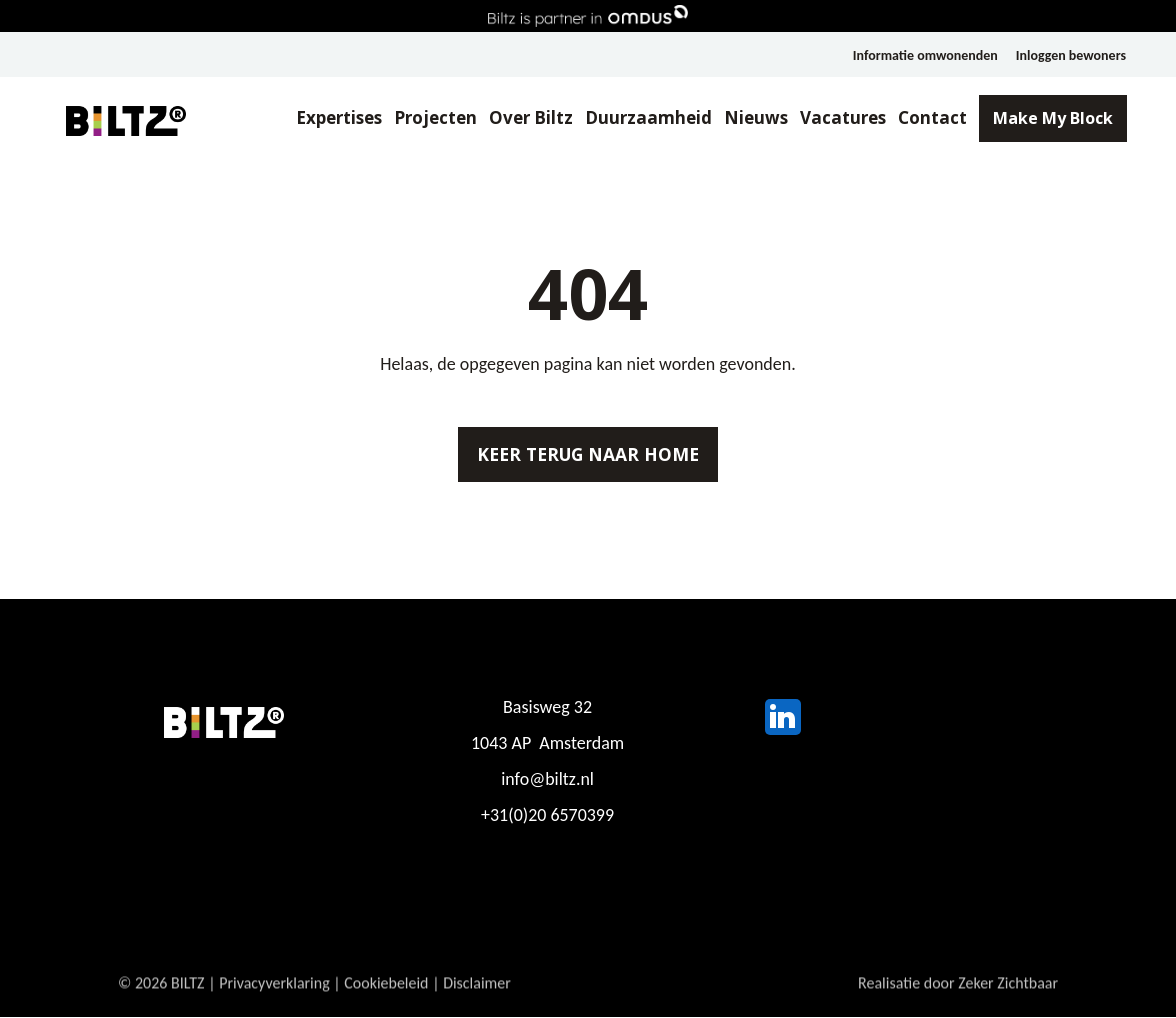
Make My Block (1052, 119)
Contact (931, 118)
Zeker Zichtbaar (1008, 995)
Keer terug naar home (588, 455)
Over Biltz (530, 118)
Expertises (337, 118)
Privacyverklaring (274, 995)
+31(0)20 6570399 (547, 817)
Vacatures (842, 118)
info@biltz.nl (547, 781)
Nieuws (755, 118)
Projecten (434, 118)
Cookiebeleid (387, 995)
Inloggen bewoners (1071, 55)
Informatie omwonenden (924, 55)
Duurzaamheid (647, 118)
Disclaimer (478, 995)
